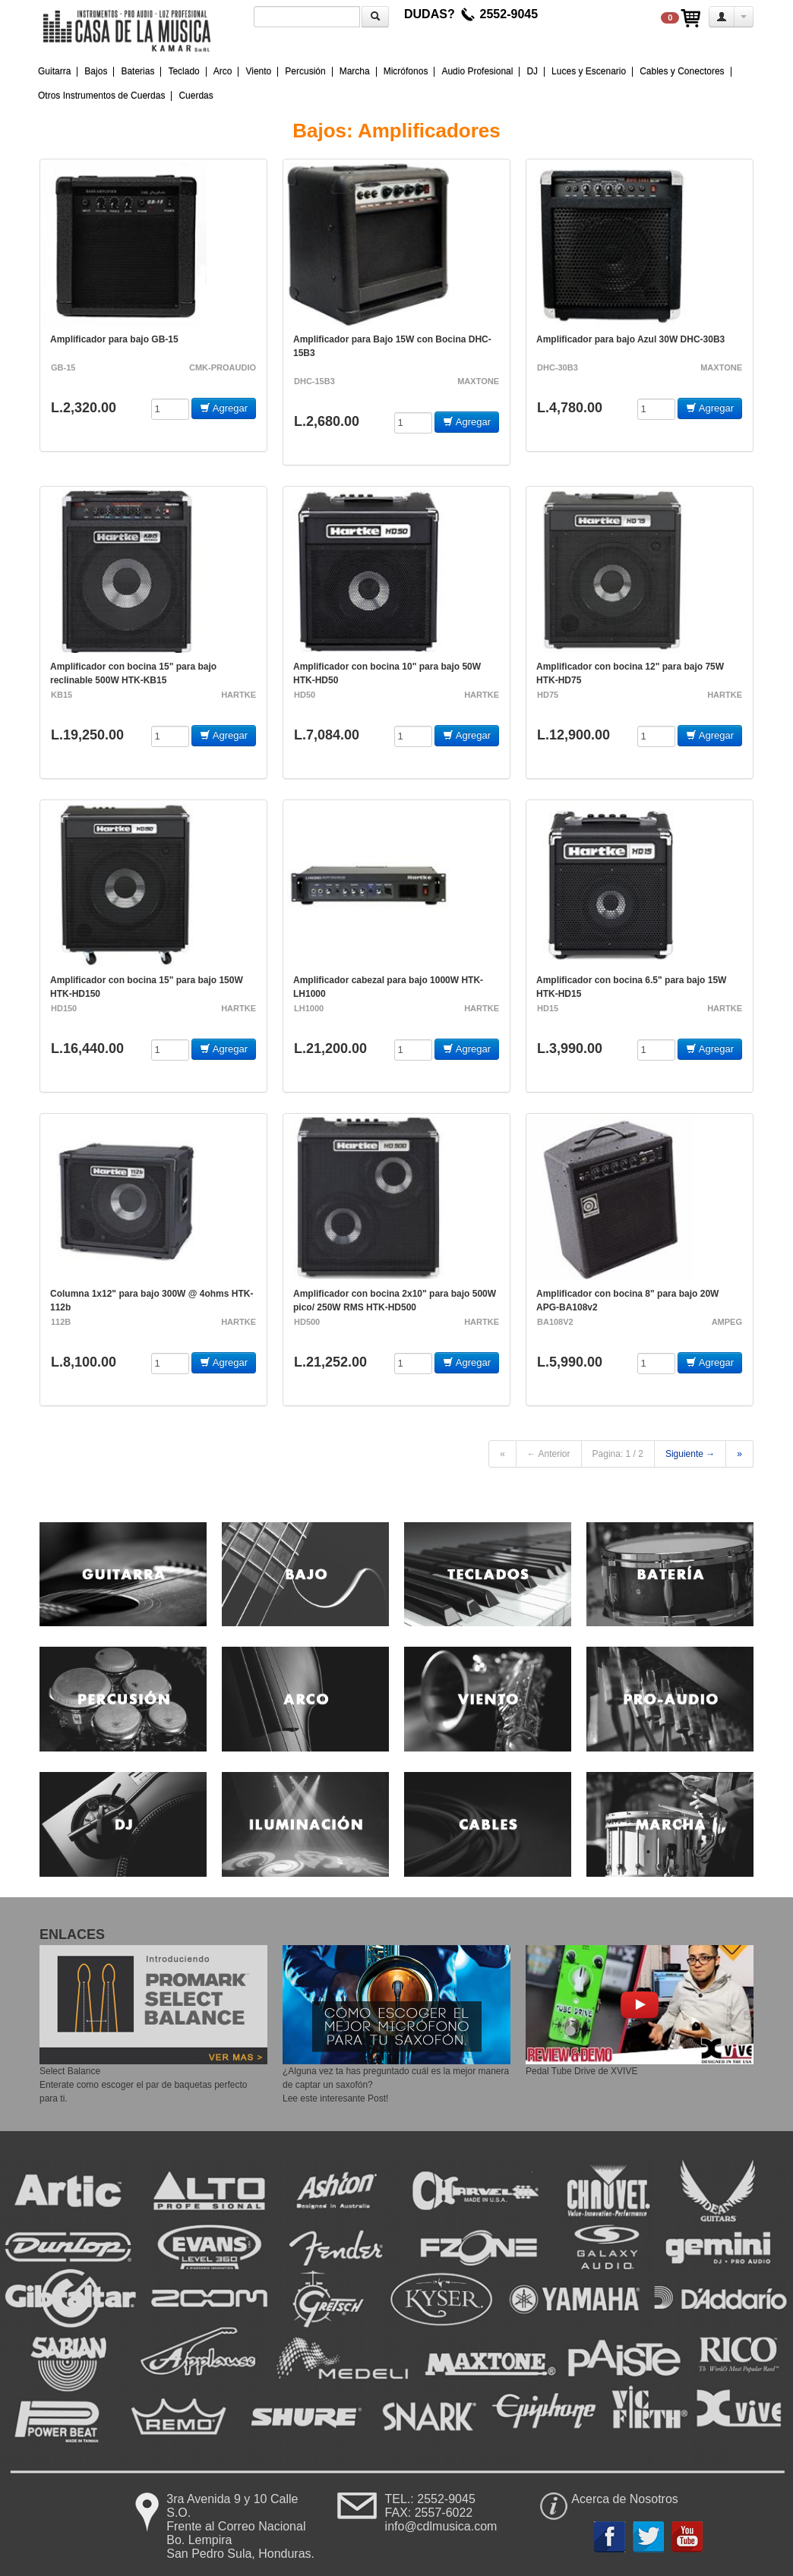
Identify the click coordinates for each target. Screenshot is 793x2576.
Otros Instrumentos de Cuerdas (101, 95)
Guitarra (54, 71)
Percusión (305, 71)
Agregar (224, 408)
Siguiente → (690, 1454)
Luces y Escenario (588, 71)
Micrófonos (406, 71)
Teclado (183, 71)
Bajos (95, 71)
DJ (532, 71)
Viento (258, 71)
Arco (222, 71)
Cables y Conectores (682, 71)
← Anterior (548, 1454)
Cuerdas (196, 95)
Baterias (137, 71)
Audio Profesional (477, 71)
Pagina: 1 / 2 (617, 1454)
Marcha (355, 71)
